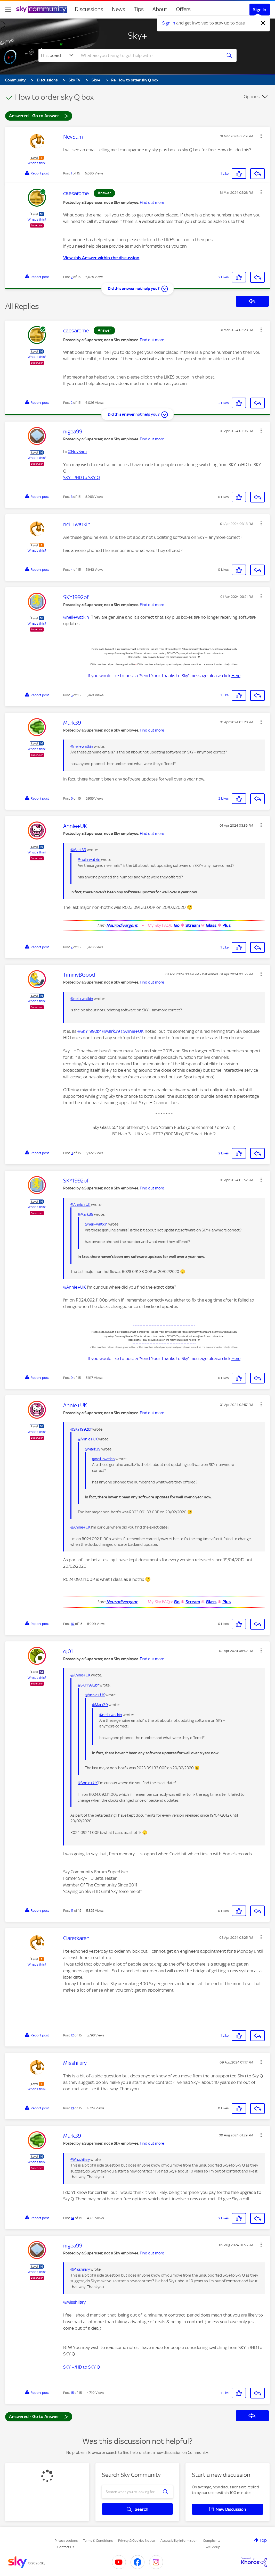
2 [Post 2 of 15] (71, 277)
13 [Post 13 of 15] (72, 2108)
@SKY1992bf (89, 1031)
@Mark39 (78, 850)
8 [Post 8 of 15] (72, 1153)
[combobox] (149, 55)
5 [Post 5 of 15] (71, 695)
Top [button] (263, 2540)
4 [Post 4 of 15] (72, 570)
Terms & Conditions (98, 2541)
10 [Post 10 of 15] (72, 1624)
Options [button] (252, 96)
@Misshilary (80, 2159)
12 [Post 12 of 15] (72, 2035)
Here (235, 675)
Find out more (152, 202)
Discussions (89, 9)
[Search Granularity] (57, 55)
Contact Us (65, 2547)
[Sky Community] (41, 9)
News (118, 9)
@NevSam (77, 451)
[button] (261, 135)
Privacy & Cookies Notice (136, 2541)
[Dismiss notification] (263, 23)
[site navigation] (8, 9)
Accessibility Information (179, 2541)
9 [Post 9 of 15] (72, 1378)
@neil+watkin (76, 617)
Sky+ (137, 35)
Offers (183, 9)
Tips (139, 9)
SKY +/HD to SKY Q (81, 477)
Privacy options (66, 2541)
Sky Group (212, 2547)
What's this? (37, 163)
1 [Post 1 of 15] (71, 173)
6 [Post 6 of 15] (72, 798)
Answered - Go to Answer (38, 115)
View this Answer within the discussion (101, 257)
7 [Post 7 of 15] (71, 947)
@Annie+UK (132, 1031)
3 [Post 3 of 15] (71, 497)
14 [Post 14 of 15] (72, 2218)
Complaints (211, 2541)
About (159, 9)
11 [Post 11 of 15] (72, 1910)
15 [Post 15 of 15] (72, 2393)
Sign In (259, 9)
